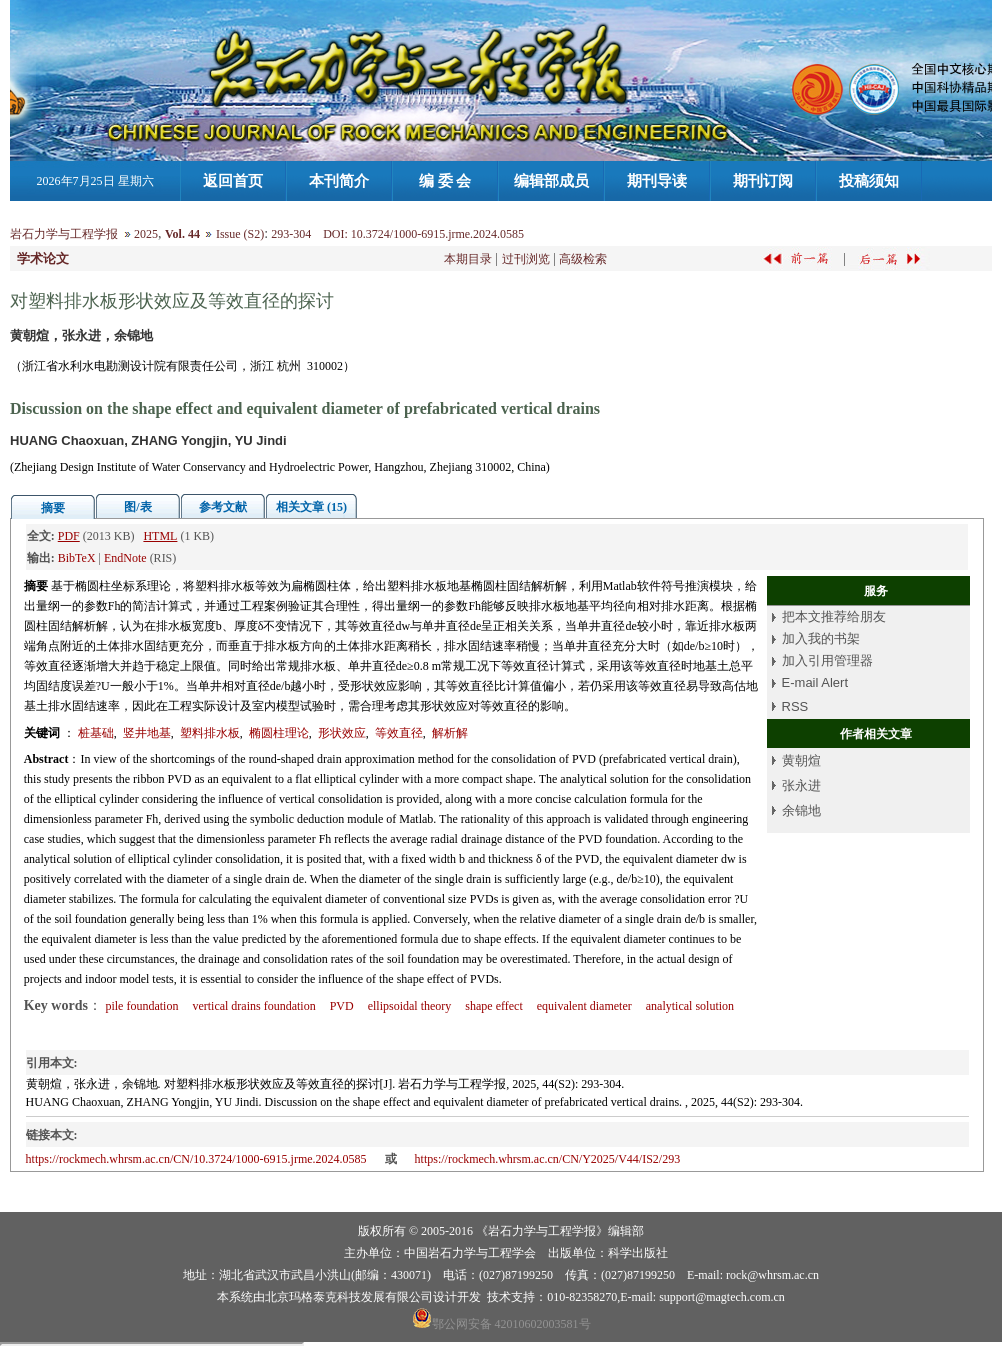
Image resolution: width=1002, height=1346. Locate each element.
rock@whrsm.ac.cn (772, 1275)
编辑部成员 (551, 181)
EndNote (125, 558)
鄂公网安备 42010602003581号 (511, 1324)
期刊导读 (657, 181)
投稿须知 (869, 181)
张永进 (801, 785)
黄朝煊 (801, 760)
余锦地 (801, 810)
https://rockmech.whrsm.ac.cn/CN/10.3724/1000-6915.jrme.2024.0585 (196, 1159)
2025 (146, 234)
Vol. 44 (182, 234)
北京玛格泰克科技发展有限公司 (349, 1297)
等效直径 (399, 733)
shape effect (493, 1006)
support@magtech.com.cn (722, 1297)
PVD (342, 1006)
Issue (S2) (240, 234)
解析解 (450, 733)
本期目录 (468, 259)
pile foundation (141, 1006)
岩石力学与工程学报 (64, 234)
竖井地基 (147, 733)
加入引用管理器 (827, 660)
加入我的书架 (821, 638)
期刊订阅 (763, 181)
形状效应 (342, 733)
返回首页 (233, 181)
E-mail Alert (815, 682)
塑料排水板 (210, 733)
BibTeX (77, 558)
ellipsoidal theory (410, 1006)
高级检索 (583, 259)
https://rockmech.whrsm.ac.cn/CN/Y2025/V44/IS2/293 (548, 1159)
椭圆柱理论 (279, 733)
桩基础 (96, 733)
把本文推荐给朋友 (834, 616)
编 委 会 (445, 181)
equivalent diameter (584, 1006)
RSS (795, 706)
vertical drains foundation (253, 1006)
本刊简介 (339, 181)
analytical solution (690, 1006)
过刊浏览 (526, 259)
